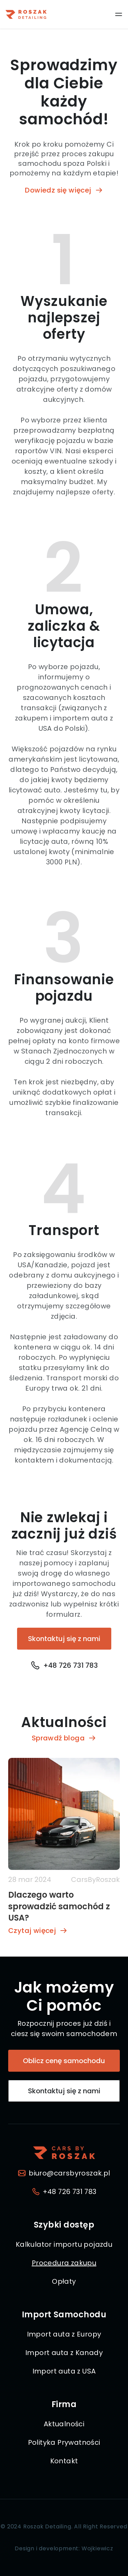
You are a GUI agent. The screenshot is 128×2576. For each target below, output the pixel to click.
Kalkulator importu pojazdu (64, 2244)
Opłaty (64, 2281)
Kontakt (64, 2461)
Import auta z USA (64, 2371)
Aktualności (64, 2424)
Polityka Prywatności (64, 2442)
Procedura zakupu (64, 2263)
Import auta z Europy (64, 2334)
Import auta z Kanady (64, 2352)
